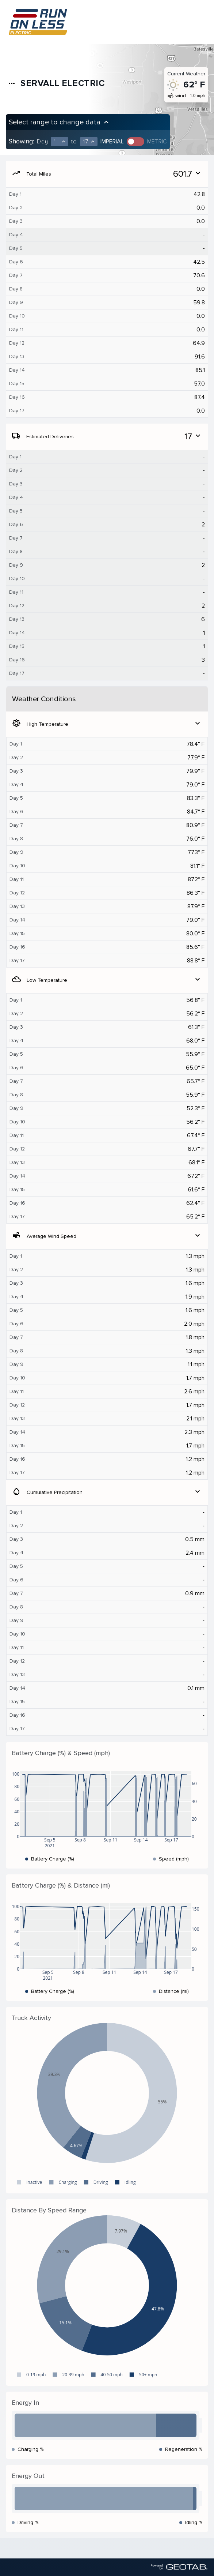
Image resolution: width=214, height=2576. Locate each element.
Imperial (112, 141)
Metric (157, 141)
